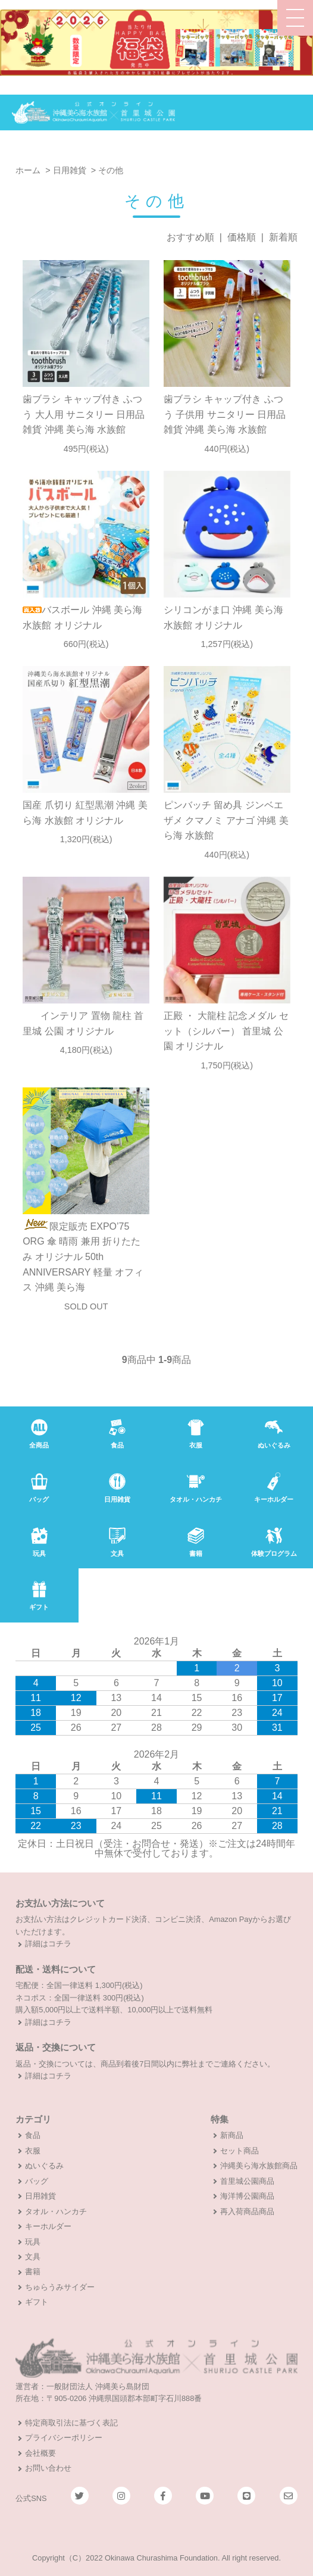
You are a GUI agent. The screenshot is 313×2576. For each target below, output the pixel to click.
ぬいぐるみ (44, 2165)
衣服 (32, 2150)
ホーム (27, 170)
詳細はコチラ (48, 1943)
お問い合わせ (48, 2468)
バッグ (36, 2181)
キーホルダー (48, 2226)
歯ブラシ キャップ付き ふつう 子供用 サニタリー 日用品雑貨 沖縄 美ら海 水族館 (225, 414)
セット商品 (239, 2150)
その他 (110, 170)
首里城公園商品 (247, 2181)
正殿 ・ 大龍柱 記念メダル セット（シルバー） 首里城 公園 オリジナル (226, 1031)
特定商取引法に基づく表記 (71, 2422)
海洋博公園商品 (247, 2196)
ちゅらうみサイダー (60, 2287)
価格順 (241, 237)
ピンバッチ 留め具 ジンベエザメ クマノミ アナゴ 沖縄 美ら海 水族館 (226, 820)
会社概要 (40, 2453)
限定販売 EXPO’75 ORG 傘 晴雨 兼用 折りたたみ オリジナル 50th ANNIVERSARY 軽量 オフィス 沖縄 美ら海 (83, 1256)
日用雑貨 (69, 170)
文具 (32, 2256)
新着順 (283, 237)
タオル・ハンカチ (56, 2211)
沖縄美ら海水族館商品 (259, 2165)
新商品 (231, 2135)
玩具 (32, 2241)
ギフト (36, 2301)
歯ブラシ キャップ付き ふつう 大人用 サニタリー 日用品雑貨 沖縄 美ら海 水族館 (84, 414)
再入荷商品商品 (247, 2211)
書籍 (32, 2271)
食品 (32, 2135)
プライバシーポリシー (63, 2437)
